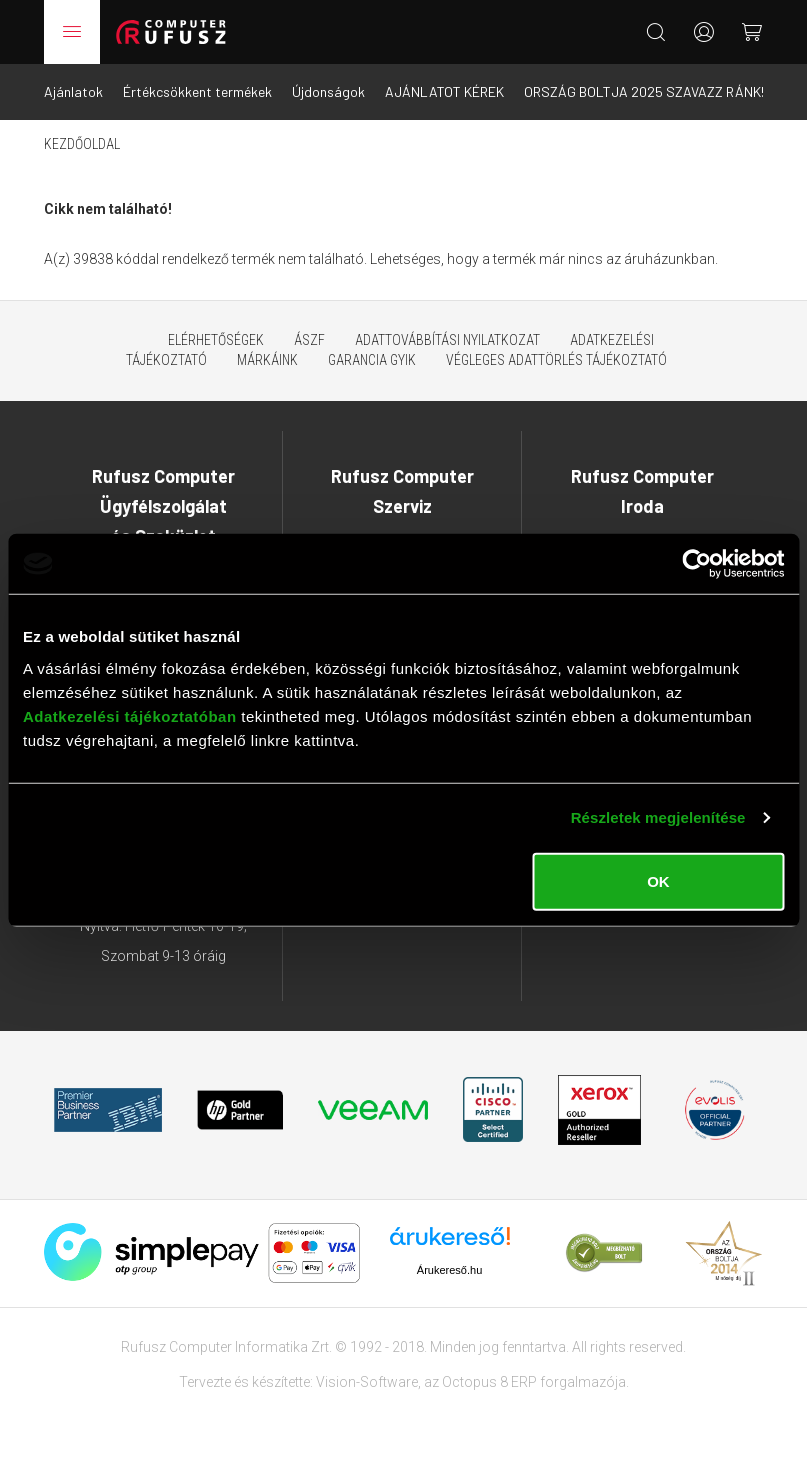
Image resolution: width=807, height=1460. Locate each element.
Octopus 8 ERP (489, 1382)
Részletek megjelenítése (658, 817)
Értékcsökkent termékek (197, 91)
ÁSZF (309, 340)
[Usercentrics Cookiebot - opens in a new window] (696, 564)
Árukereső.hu (449, 1270)
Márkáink (267, 360)
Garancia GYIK (372, 360)
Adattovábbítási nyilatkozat (447, 340)
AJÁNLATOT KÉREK (444, 91)
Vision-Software (367, 1382)
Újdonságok (328, 91)
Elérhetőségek (216, 340)
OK (658, 880)
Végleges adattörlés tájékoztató (556, 360)
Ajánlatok (73, 91)
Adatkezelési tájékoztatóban (130, 715)
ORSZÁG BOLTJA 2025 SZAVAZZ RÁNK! (644, 91)
